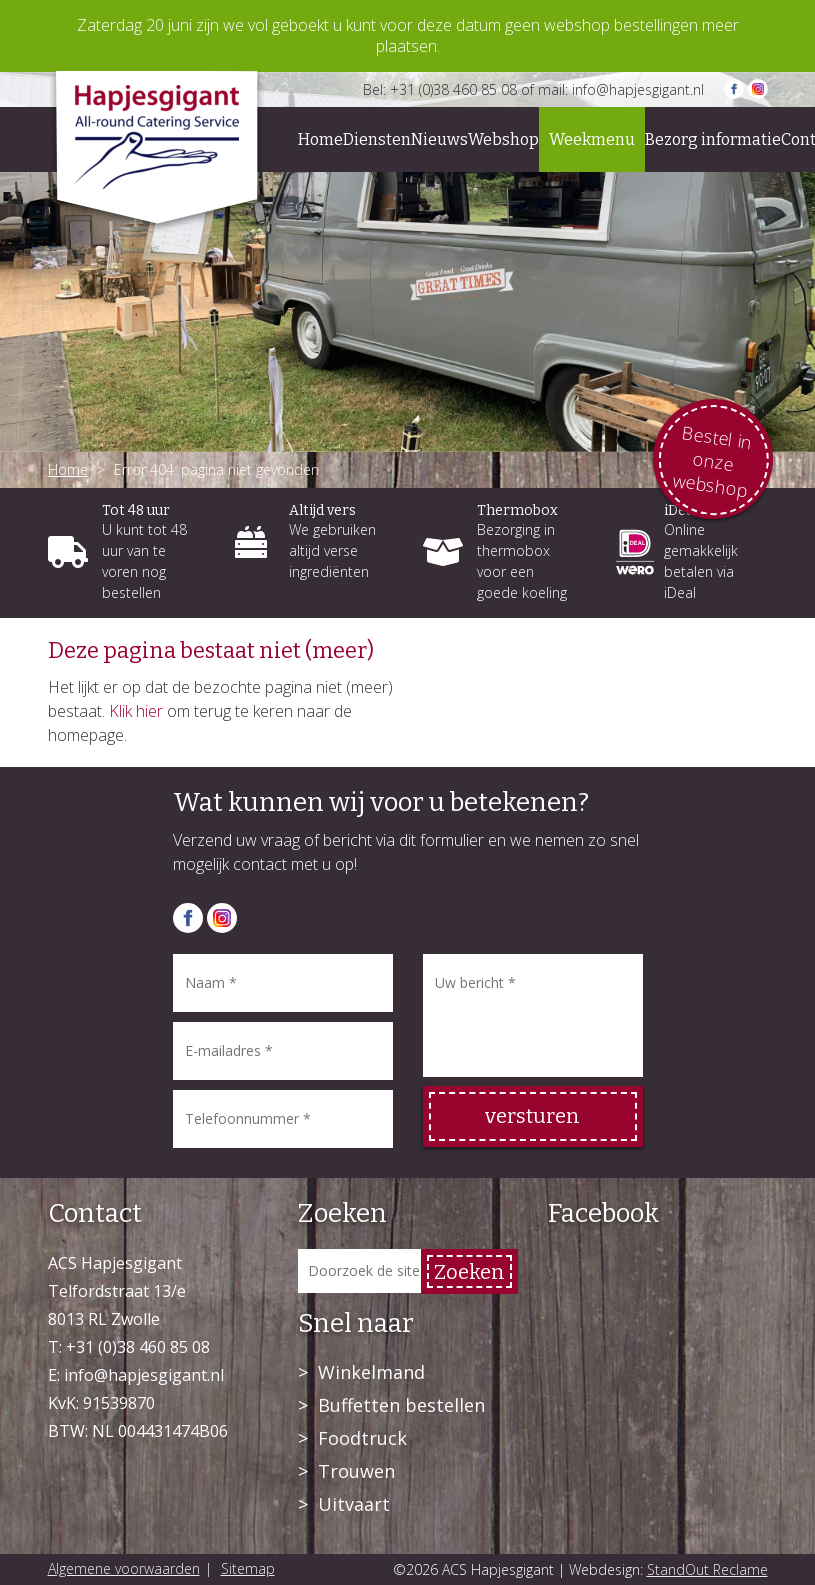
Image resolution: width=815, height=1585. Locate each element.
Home (320, 139)
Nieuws (439, 139)
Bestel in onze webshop (712, 461)
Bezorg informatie (713, 139)
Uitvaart (354, 1504)
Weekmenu (592, 139)
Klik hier (136, 711)
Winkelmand (371, 1372)
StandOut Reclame (707, 1569)
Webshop (503, 139)
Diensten (377, 139)
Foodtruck (362, 1438)
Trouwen (356, 1471)
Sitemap (248, 1568)
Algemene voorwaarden (124, 1568)
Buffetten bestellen (401, 1405)
